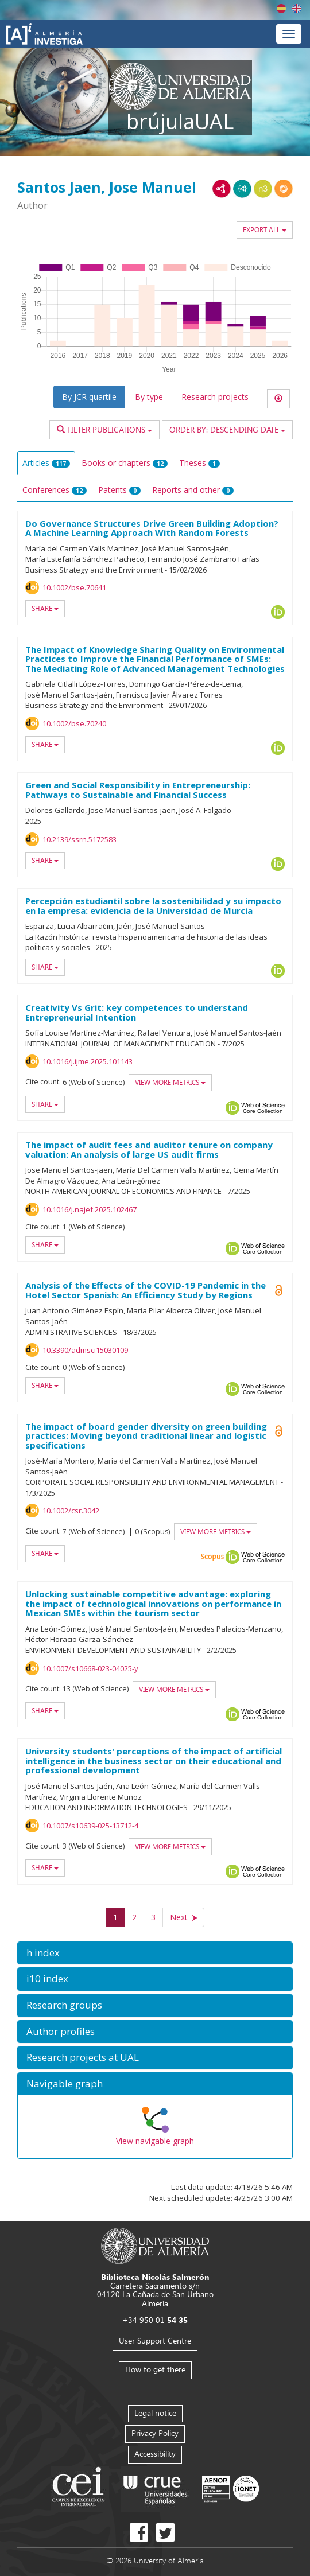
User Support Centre (155, 2340)
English (296, 8)
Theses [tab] (199, 462)
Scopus (212, 1557)
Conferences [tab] (54, 489)
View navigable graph (155, 2140)
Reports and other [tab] (193, 489)
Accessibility (155, 2453)
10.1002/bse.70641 (74, 587)
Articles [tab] (46, 462)
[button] (155, 1953)
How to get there (155, 2369)
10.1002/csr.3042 (70, 1510)
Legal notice (155, 2412)
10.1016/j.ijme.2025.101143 (87, 1061)
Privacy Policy (155, 2432)
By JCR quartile (89, 396)
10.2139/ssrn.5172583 (79, 839)
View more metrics (170, 1082)
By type (149, 396)
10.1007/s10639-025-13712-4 (90, 1825)
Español (281, 8)
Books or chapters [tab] (125, 462)
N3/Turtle (263, 189)
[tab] (155, 1953)
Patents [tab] (119, 489)
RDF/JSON (283, 189)
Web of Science (263, 1108)
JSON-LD (242, 189)
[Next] (183, 1917)
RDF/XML (221, 189)
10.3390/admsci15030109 (85, 1350)
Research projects (215, 396)
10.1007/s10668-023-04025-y (90, 1668)
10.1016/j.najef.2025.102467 (89, 1209)
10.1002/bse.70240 (74, 723)
